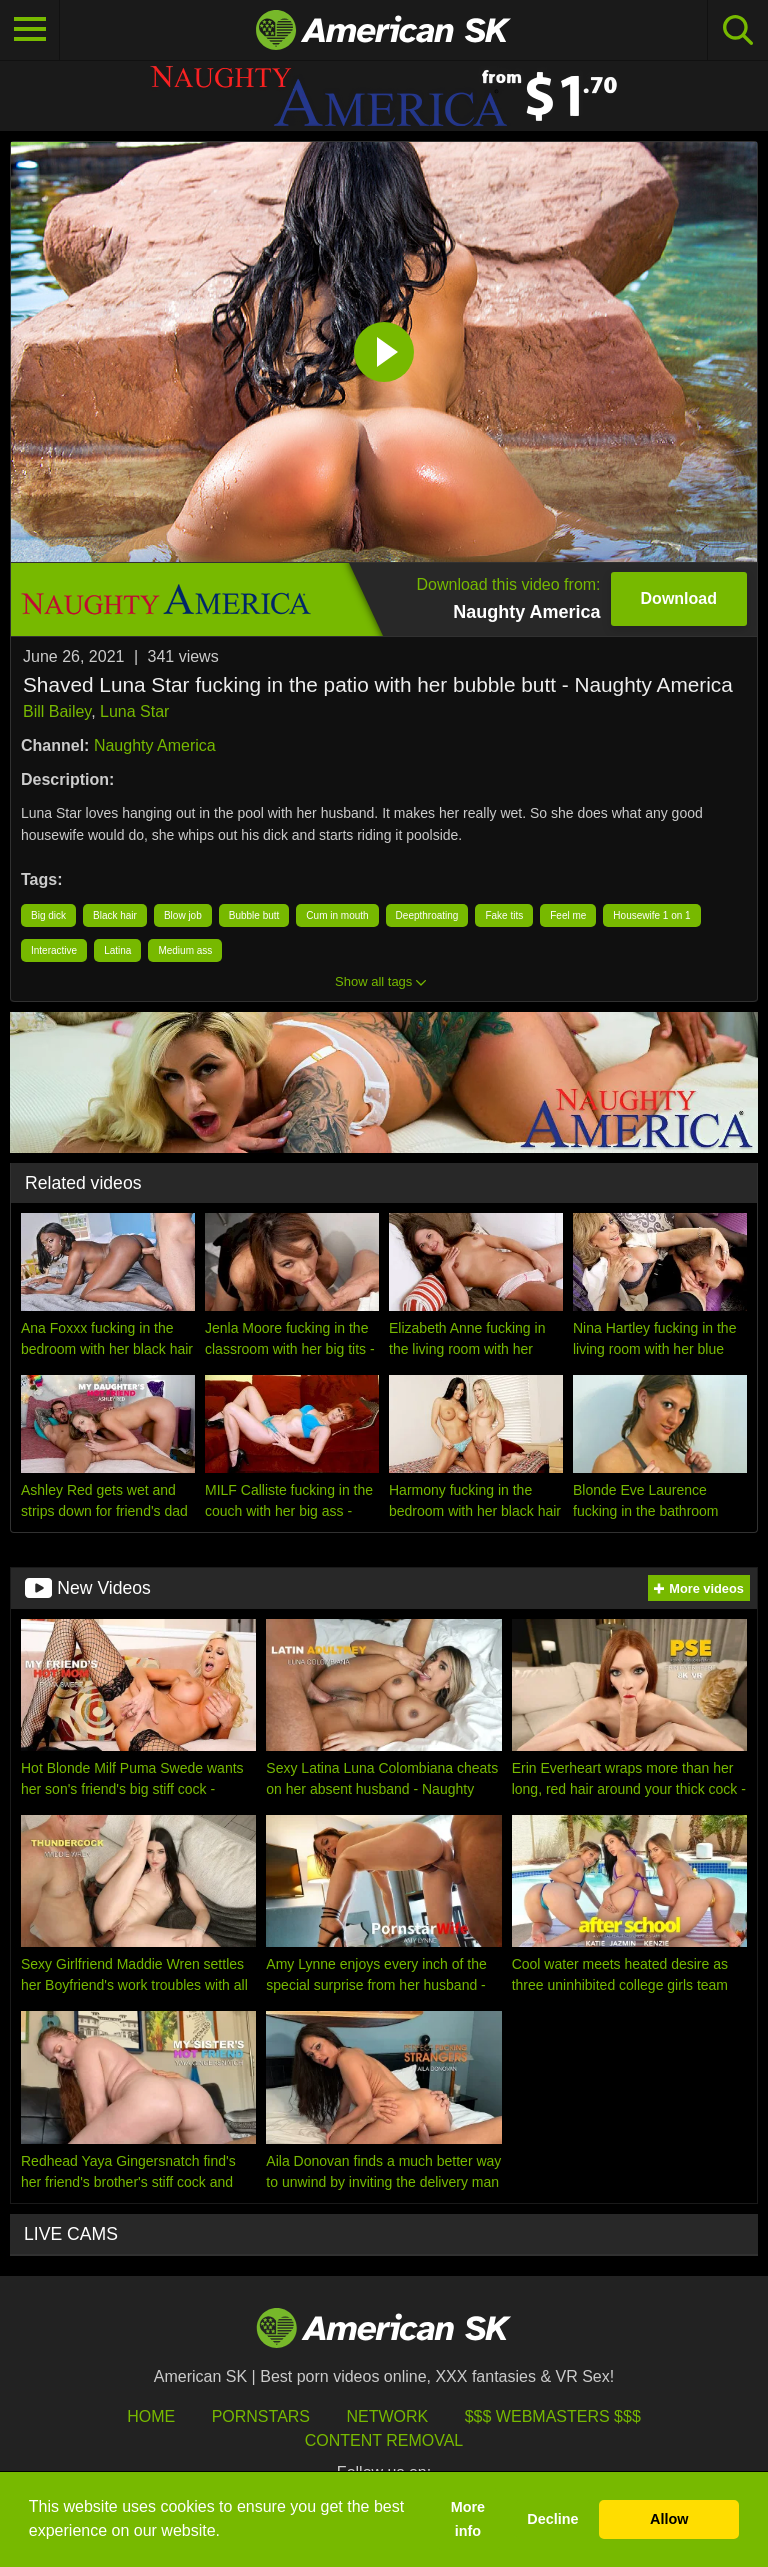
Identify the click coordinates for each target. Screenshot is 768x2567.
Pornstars (261, 2416)
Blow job (183, 915)
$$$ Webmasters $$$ (553, 2416)
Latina (117, 950)
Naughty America (155, 745)
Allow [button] (669, 2519)
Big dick (48, 915)
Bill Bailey (57, 711)
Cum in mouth (337, 915)
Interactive (54, 950)
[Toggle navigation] (30, 30)
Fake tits (504, 915)
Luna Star (134, 711)
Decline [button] (552, 2519)
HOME (151, 2416)
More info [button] (468, 2519)
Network (387, 2416)
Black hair (115, 915)
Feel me (568, 915)
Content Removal (384, 2440)
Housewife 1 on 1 (651, 915)
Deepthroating (427, 915)
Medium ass (185, 950)
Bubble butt (254, 915)
